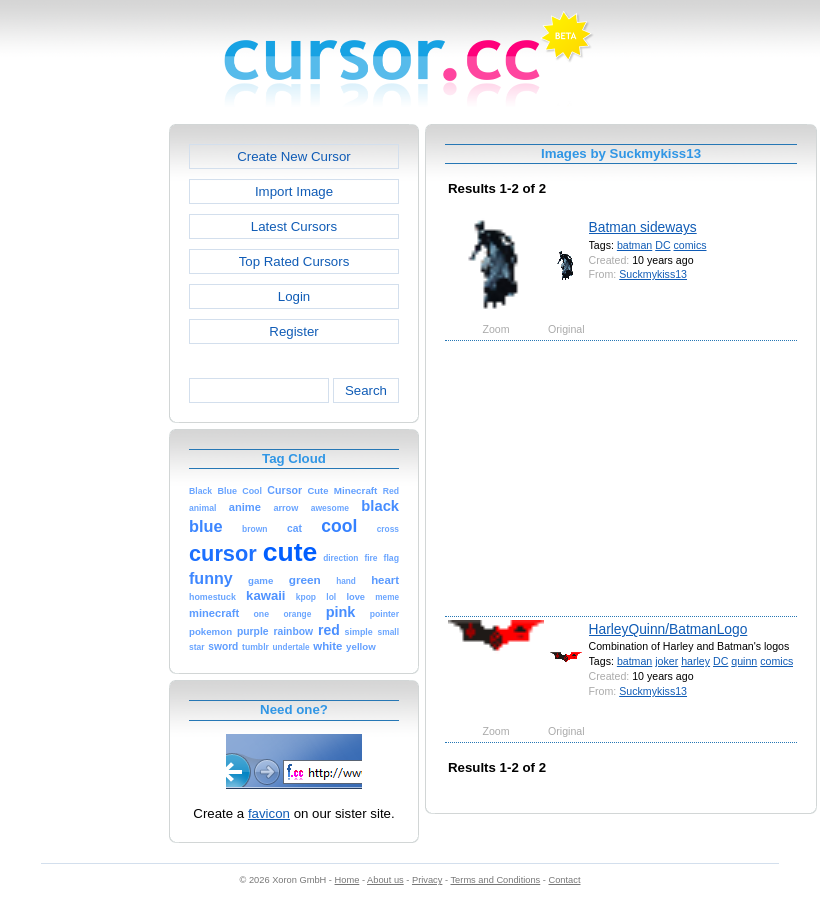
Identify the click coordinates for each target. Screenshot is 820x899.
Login (294, 296)
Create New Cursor (294, 156)
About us (385, 880)
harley (695, 661)
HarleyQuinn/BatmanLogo (668, 629)
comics (690, 245)
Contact (565, 880)
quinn (744, 661)
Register (293, 331)
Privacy (427, 880)
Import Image (294, 191)
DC (662, 245)
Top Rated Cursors (294, 261)
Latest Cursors (294, 226)
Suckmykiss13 (653, 274)
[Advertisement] (83, 424)
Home (347, 880)
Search (366, 390)
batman (634, 245)
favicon (269, 813)
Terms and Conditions (495, 880)
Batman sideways (643, 227)
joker (666, 661)
